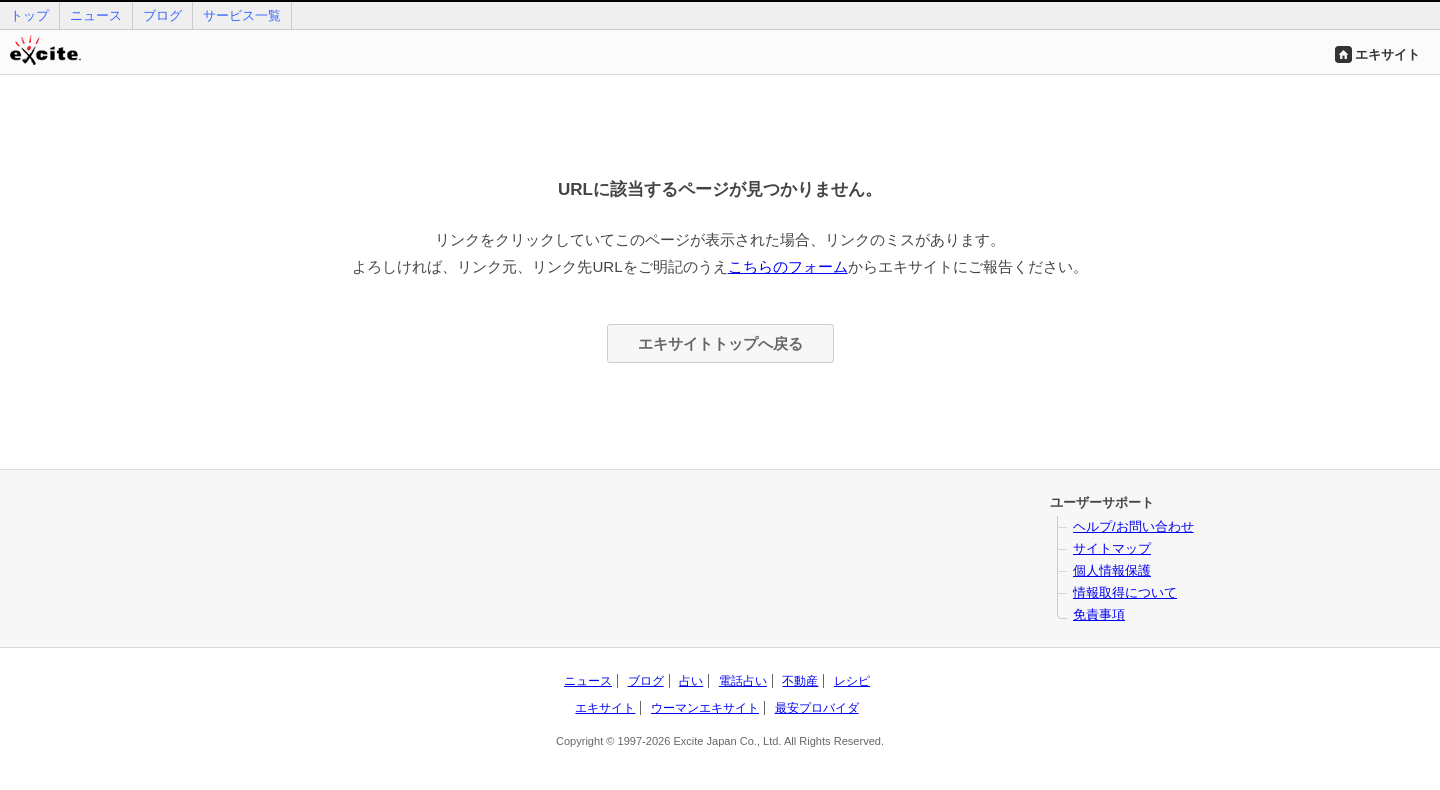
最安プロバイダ (817, 708)
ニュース (96, 15)
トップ (29, 15)
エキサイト (1387, 54)
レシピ (852, 681)
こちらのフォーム (788, 266)
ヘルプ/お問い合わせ (1133, 526)
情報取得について (1125, 592)
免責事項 (1099, 614)
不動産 (800, 681)
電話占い (743, 681)
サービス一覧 (242, 15)
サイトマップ (1112, 548)
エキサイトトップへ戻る (720, 343)
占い (691, 681)
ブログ (162, 15)
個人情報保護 (1112, 570)
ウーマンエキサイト (705, 708)
